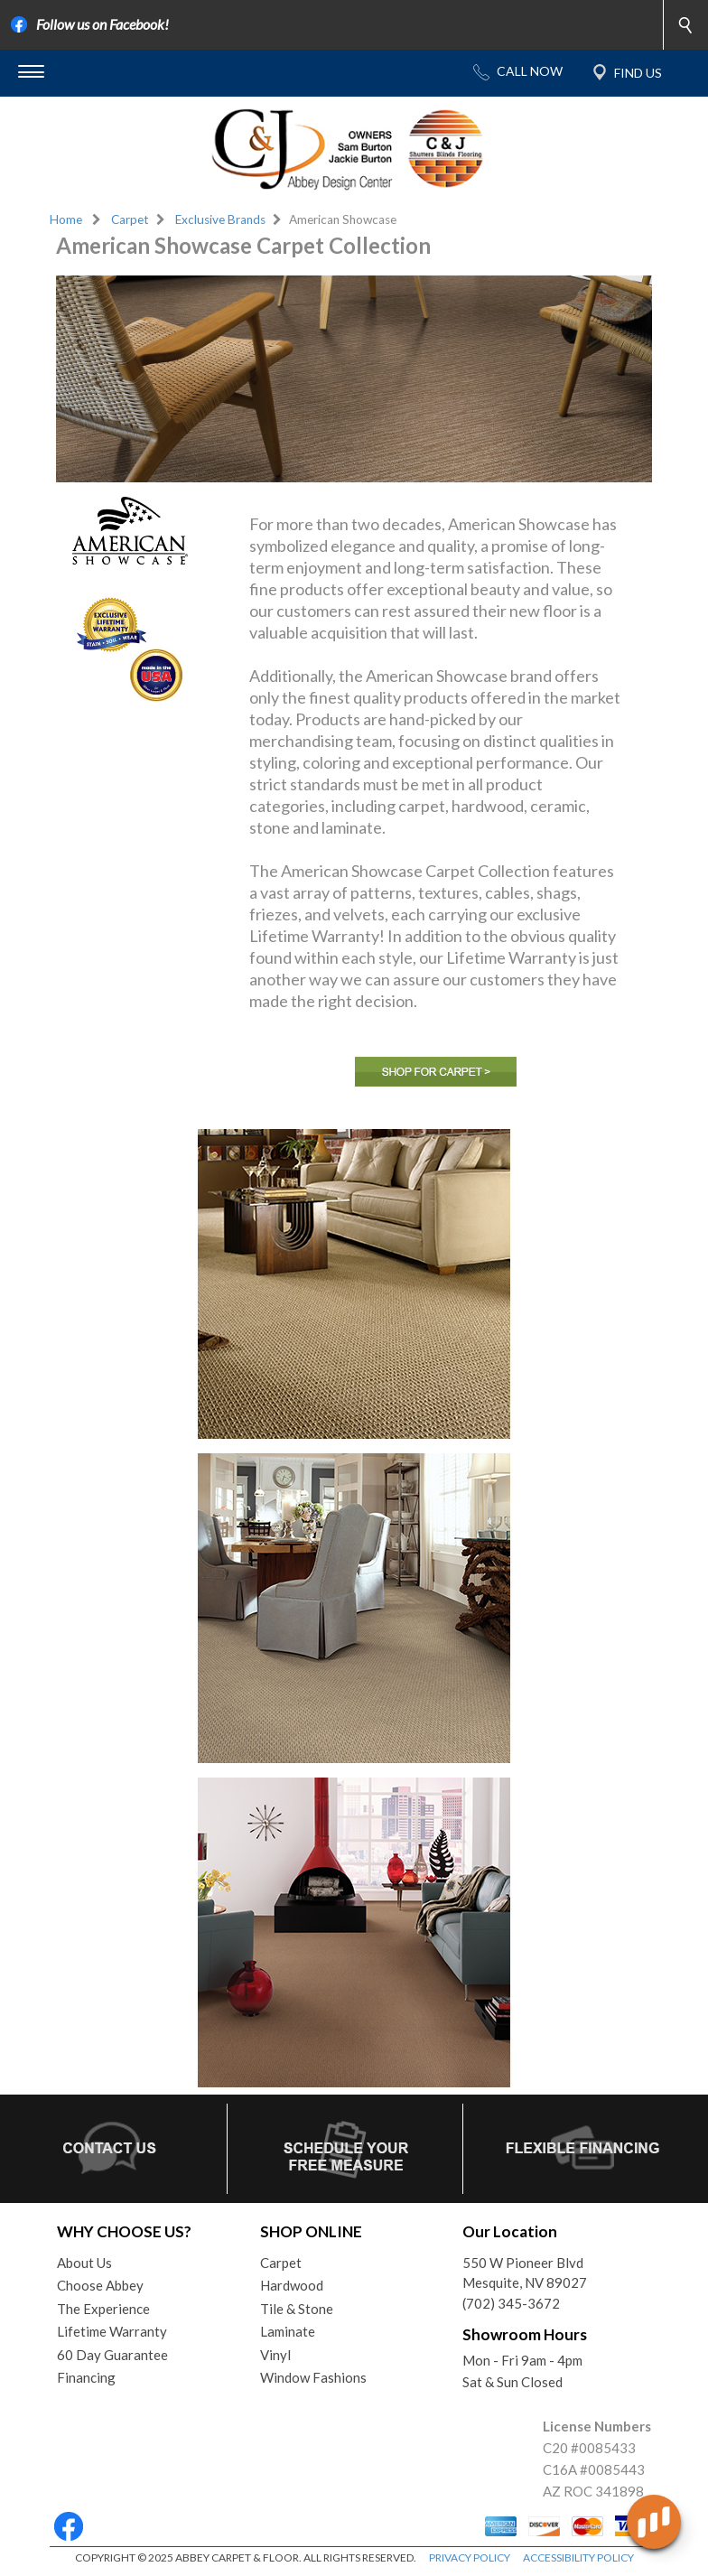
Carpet (130, 219)
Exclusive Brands (220, 219)
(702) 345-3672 (511, 2303)
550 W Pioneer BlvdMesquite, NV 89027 (524, 2272)
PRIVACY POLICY (469, 2557)
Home (66, 219)
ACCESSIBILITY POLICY (578, 2557)
